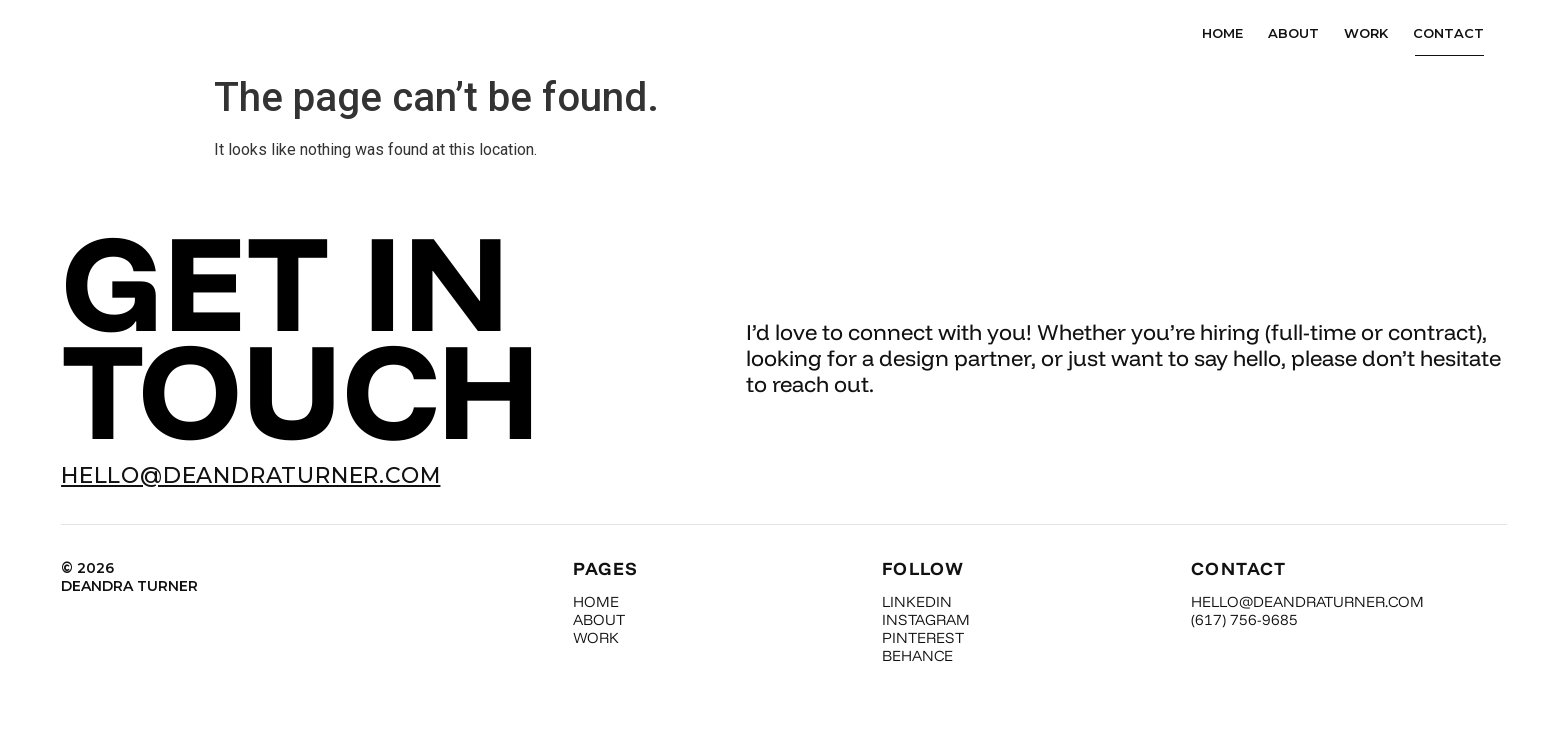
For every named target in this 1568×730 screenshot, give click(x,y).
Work (1366, 40)
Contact (1448, 40)
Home (1222, 40)
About (1293, 40)
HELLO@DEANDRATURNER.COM (250, 490)
